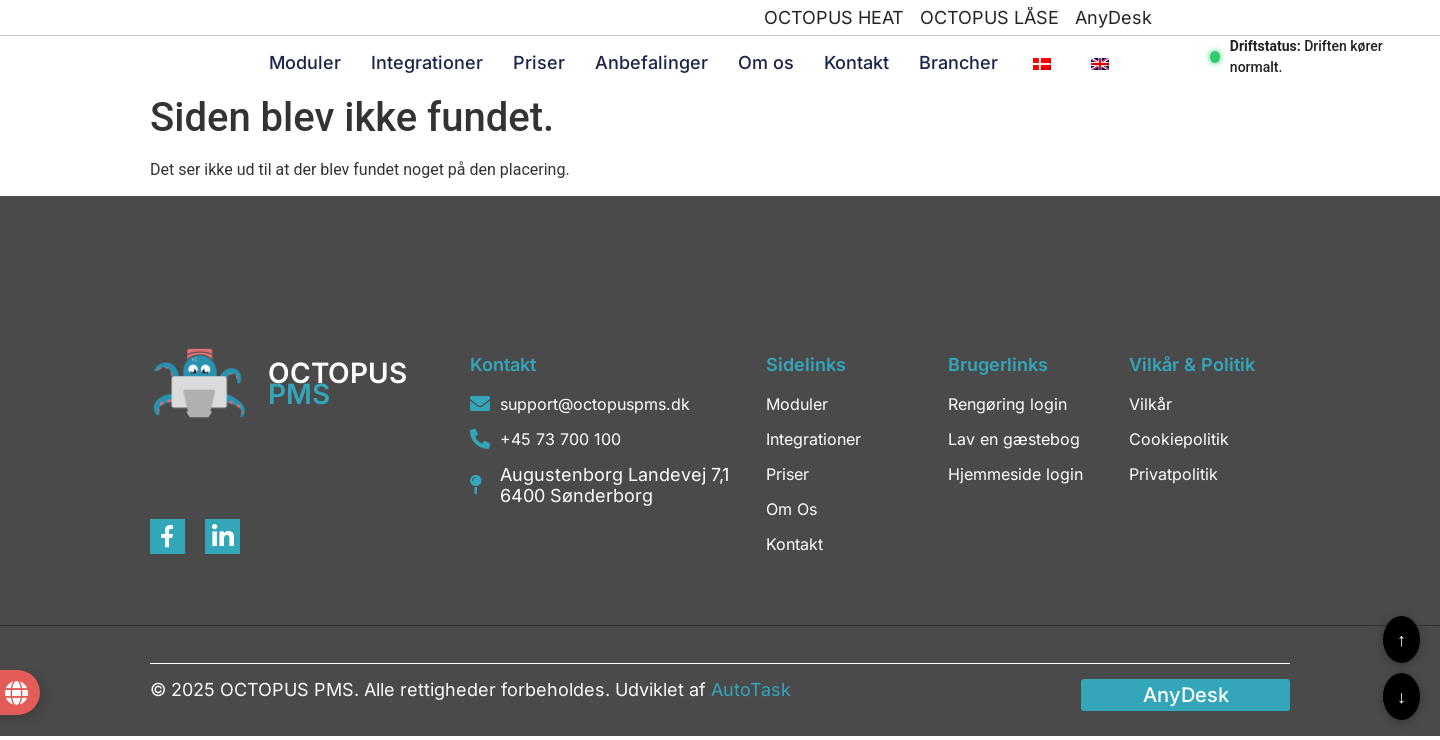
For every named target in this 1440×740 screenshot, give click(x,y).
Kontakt (856, 64)
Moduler (305, 64)
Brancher (958, 64)
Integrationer (427, 64)
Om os (766, 64)
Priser (539, 64)
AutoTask (751, 692)
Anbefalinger (651, 64)
